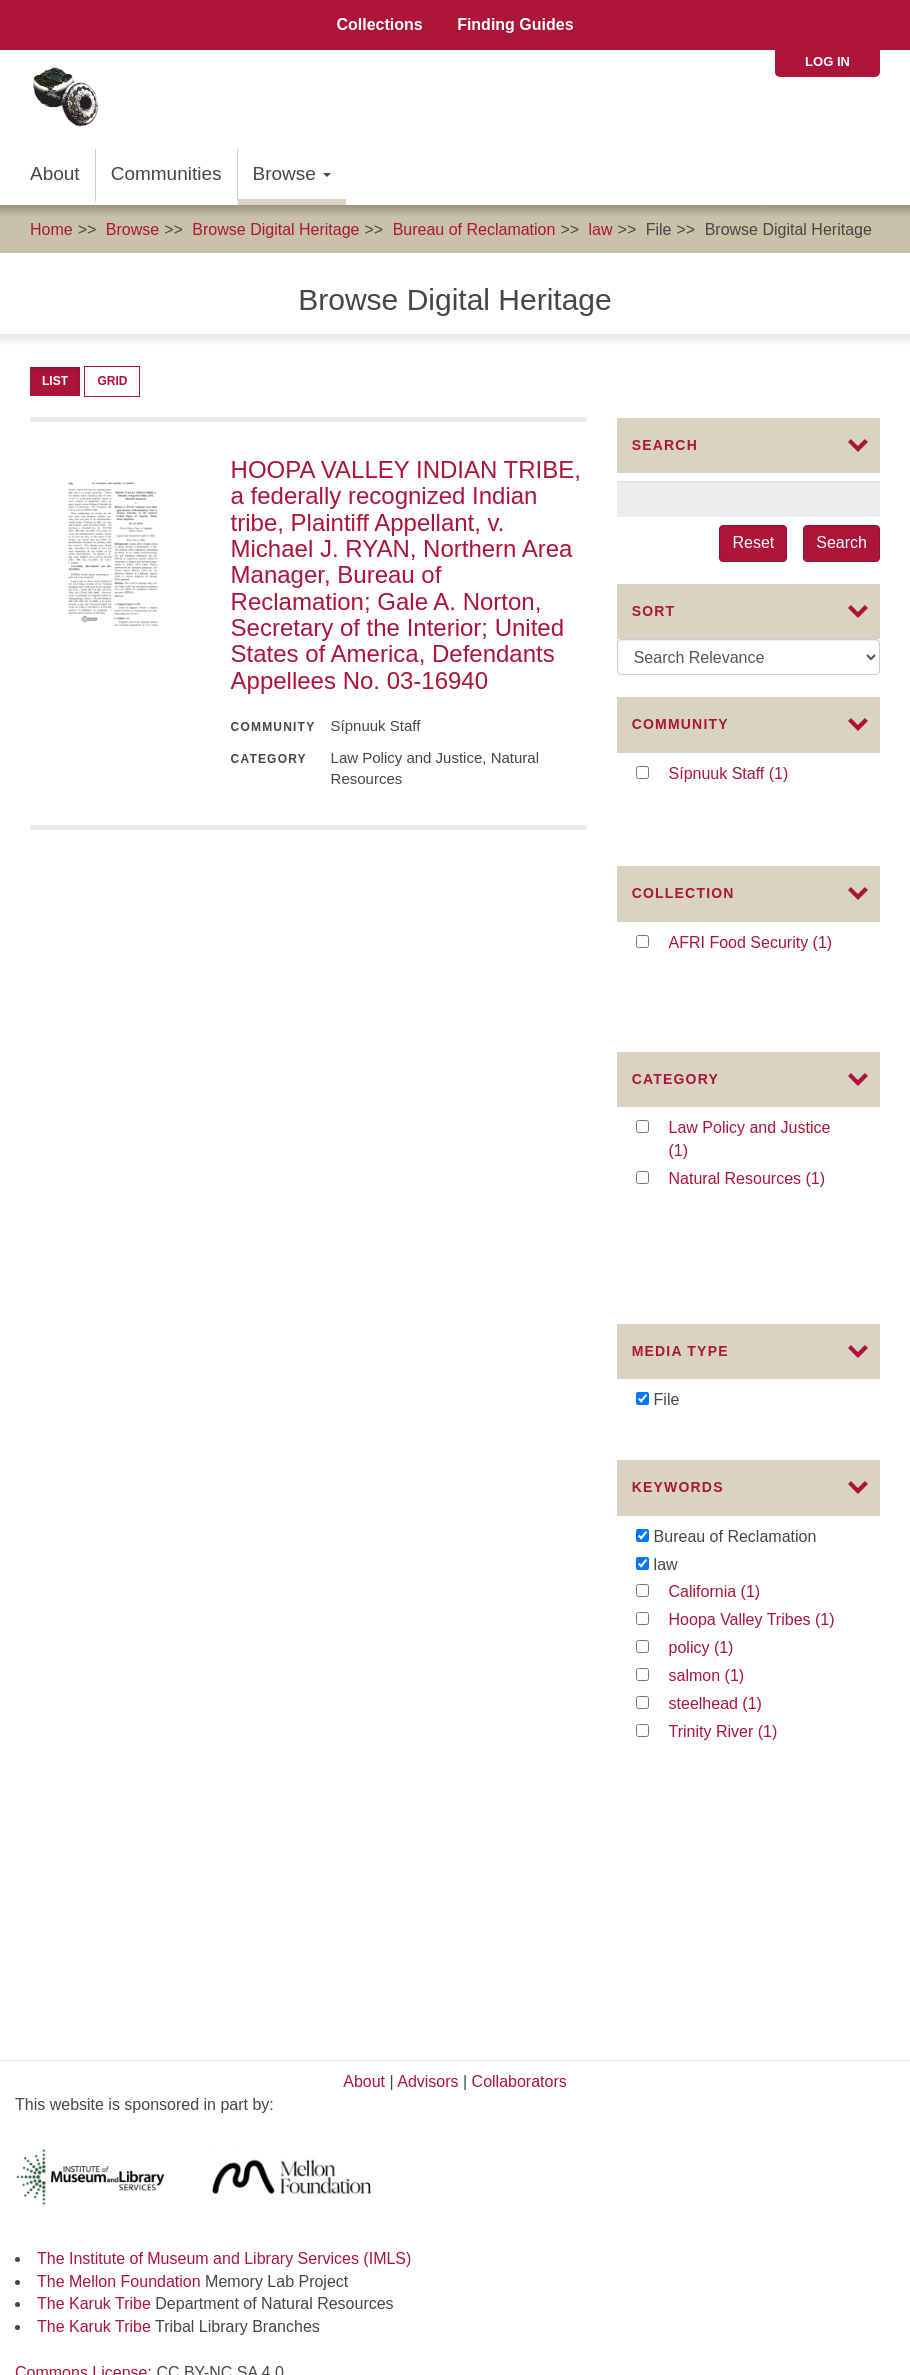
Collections (379, 24)
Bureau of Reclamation (474, 229)
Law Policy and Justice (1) (750, 1057)
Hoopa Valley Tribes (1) (760, 1449)
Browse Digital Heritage (275, 229)
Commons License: (85, 1965)
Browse (292, 173)
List (55, 381)
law (601, 229)
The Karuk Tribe (94, 1896)
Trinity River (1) (745, 1560)
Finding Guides (515, 24)
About (55, 173)
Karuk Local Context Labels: (117, 1988)
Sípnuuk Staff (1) (758, 774)
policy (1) (722, 1477)
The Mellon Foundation (119, 1874)
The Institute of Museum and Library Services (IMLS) (224, 1851)
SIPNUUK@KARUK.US (99, 2341)
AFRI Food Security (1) (760, 909)
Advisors (427, 1674)
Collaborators (519, 1674)
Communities (166, 173)
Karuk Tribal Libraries (90, 2079)
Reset (753, 542)
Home (51, 229)
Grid (112, 381)
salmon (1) (732, 1504)
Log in (827, 61)
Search (841, 542)
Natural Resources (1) (760, 1095)
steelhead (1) (750, 1532)
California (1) (748, 1421)
